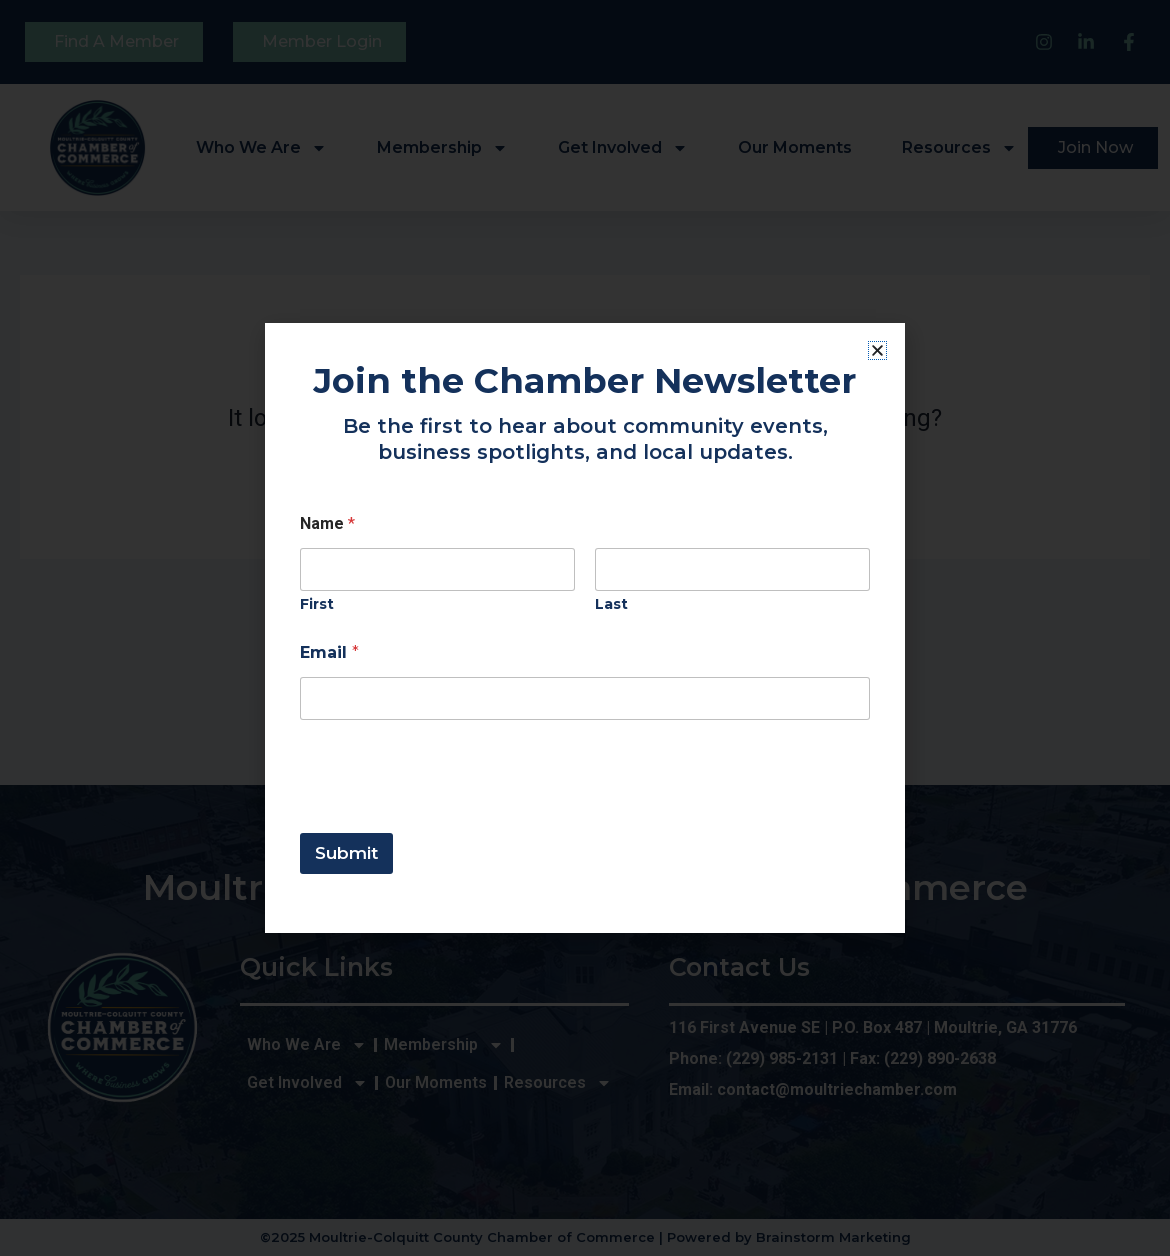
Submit (346, 853)
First (317, 604)
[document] (585, 628)
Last (611, 604)
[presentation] (452, 820)
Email (329, 652)
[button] (877, 350)
